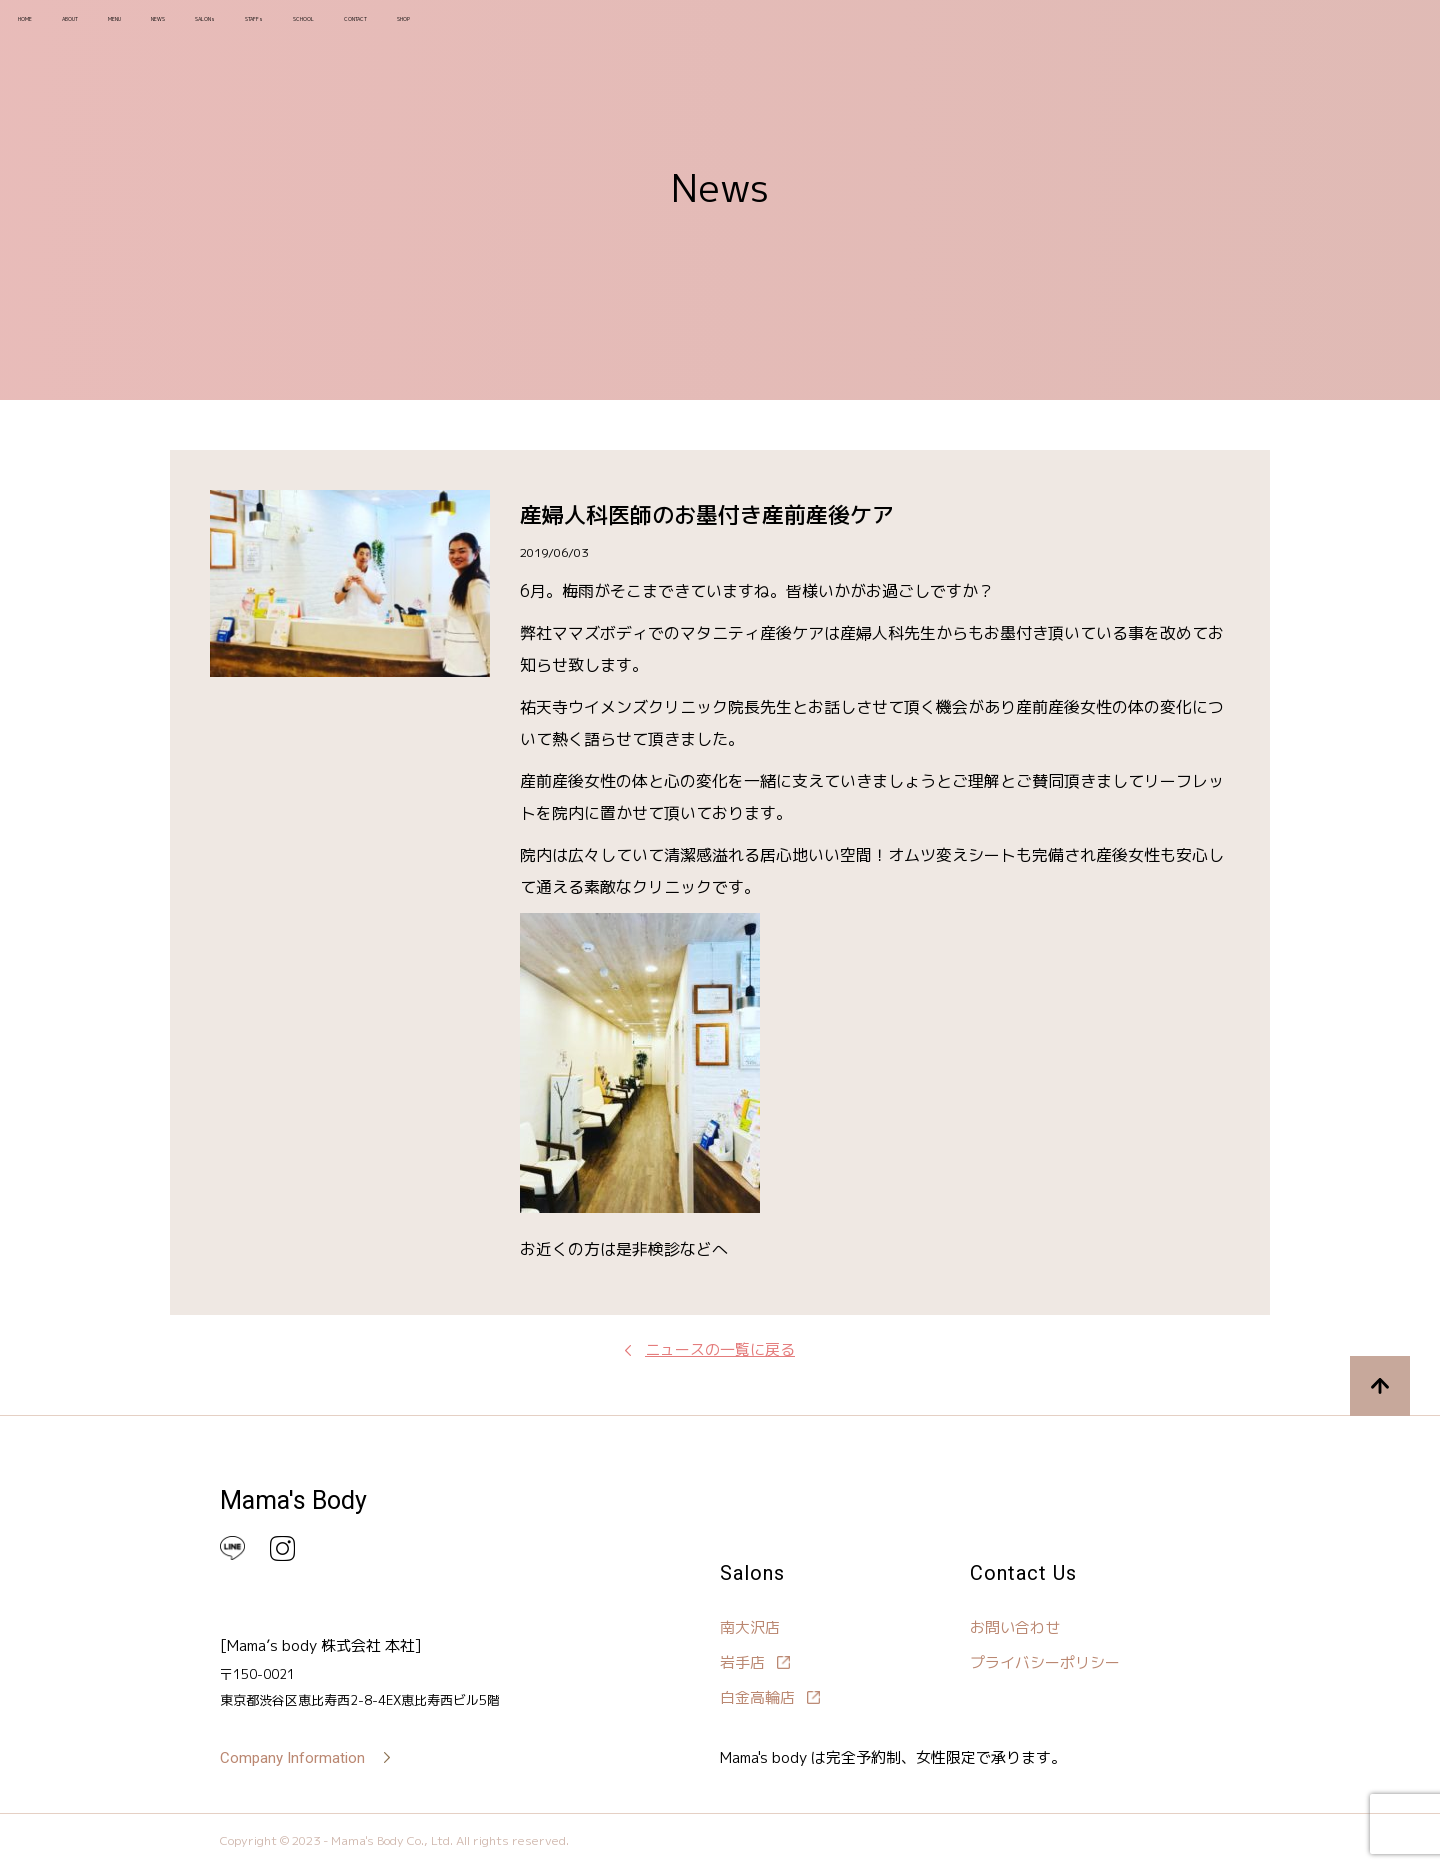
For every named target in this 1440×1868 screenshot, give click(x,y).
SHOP (706, 29)
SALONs (349, 29)
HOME (46, 29)
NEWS (270, 29)
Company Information (292, 1758)
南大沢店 (750, 1627)
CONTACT (619, 29)
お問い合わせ (1015, 1627)
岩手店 (742, 1662)
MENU (200, 29)
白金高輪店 (757, 1697)
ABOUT (124, 29)
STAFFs (433, 29)
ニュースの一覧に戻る (720, 1349)
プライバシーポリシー (1045, 1662)
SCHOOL (521, 29)
